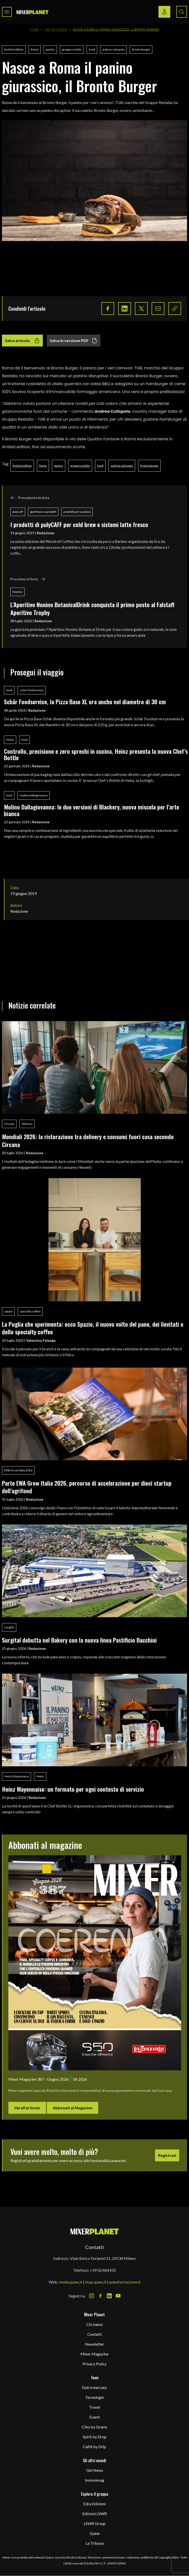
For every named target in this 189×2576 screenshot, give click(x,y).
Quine (95, 2533)
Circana (9, 1124)
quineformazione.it (125, 2282)
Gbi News (94, 2470)
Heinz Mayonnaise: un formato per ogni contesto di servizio (73, 1789)
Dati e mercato (94, 2387)
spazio (8, 1311)
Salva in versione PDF (73, 340)
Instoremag (94, 2480)
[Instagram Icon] (91, 2295)
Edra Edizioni (94, 2503)
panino (50, 49)
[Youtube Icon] (118, 2295)
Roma (34, 49)
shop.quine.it (95, 2282)
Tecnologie (94, 2397)
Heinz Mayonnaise (16, 1776)
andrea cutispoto (113, 49)
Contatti (94, 2334)
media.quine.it (70, 2282)
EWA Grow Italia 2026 (18, 1470)
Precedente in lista (29, 497)
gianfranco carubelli (43, 512)
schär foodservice (32, 690)
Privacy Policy (94, 2363)
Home (34, 29)
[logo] (32, 12)
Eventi (94, 2417)
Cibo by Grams (55, 29)
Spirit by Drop (95, 2436)
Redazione (45, 533)
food (92, 49)
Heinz (10, 739)
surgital (9, 1627)
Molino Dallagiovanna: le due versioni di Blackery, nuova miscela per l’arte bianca (91, 810)
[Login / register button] (164, 12)
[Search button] (181, 12)
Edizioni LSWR (94, 2513)
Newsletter (94, 2344)
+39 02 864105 (103, 2270)
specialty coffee (30, 1311)
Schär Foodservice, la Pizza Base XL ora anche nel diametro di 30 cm (85, 701)
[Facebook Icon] (100, 2295)
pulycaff (18, 512)
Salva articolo (22, 340)
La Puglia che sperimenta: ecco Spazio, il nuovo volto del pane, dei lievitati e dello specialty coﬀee (92, 1328)
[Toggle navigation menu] (7, 12)
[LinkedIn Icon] (109, 2295)
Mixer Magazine (94, 2354)
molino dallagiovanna (33, 795)
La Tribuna (95, 2543)
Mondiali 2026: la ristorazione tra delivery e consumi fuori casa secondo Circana (88, 1140)
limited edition (13, 49)
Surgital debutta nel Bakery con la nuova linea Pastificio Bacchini (79, 1639)
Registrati (167, 2155)
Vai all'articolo (27, 2107)
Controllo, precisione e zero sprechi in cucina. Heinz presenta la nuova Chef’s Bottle (96, 754)
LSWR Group (95, 2523)
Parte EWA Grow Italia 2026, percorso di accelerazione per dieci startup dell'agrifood (87, 1486)
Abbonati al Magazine (72, 2107)
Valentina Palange (41, 1340)
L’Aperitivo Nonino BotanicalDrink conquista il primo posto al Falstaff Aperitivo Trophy (92, 608)
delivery (27, 1124)
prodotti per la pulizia (77, 512)
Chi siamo (94, 2324)
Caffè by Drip (94, 2446)
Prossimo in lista (28, 579)
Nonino (17, 592)
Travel (94, 2407)
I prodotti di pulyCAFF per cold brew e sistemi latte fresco (79, 524)
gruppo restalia (71, 49)
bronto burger (141, 49)
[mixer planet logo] (94, 2231)
